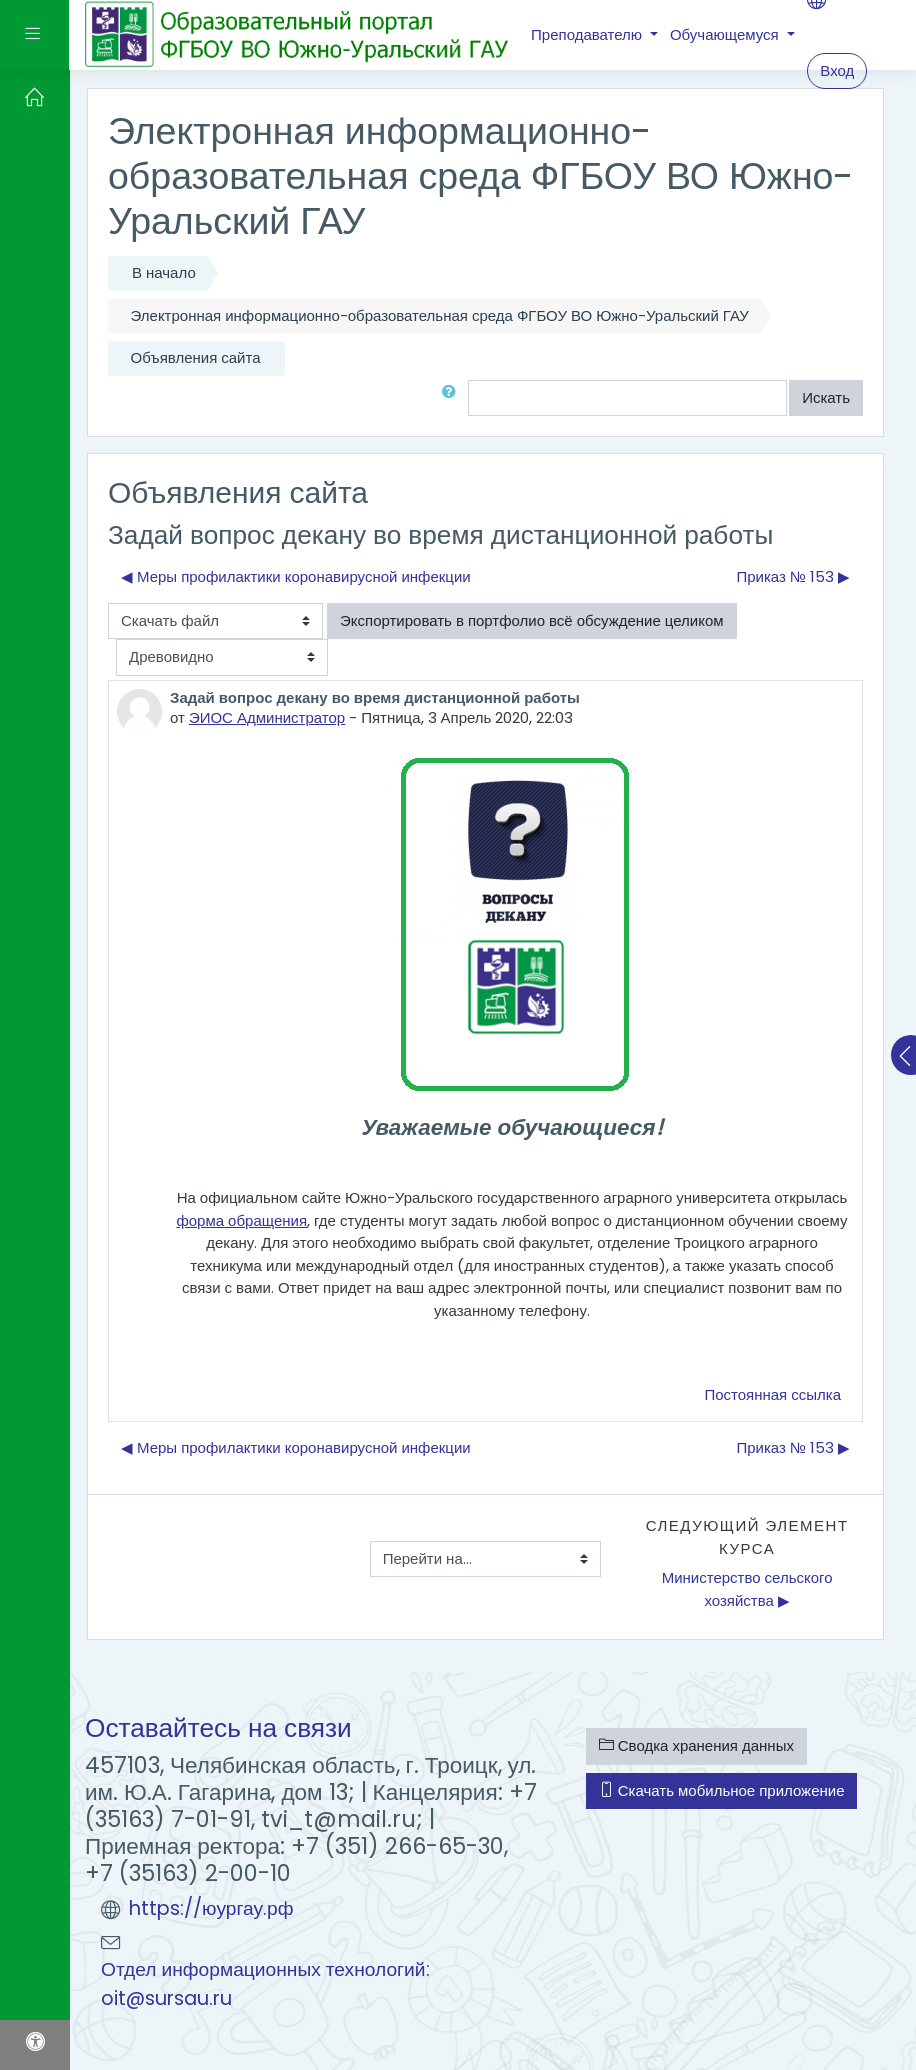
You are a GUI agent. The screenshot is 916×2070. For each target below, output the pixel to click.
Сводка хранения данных (696, 1745)
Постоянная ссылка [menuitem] (772, 1394)
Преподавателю (588, 34)
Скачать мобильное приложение (722, 1790)
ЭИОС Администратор (267, 717)
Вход (837, 70)
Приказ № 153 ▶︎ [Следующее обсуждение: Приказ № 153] (793, 576)
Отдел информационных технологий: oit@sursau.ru (265, 1984)
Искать (826, 397)
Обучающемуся (726, 34)
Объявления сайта (196, 357)
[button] (453, 398)
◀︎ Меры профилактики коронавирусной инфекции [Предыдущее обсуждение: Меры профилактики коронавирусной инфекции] (296, 576)
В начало (164, 272)
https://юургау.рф (211, 1908)
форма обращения (241, 1220)
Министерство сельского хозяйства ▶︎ (749, 1589)
